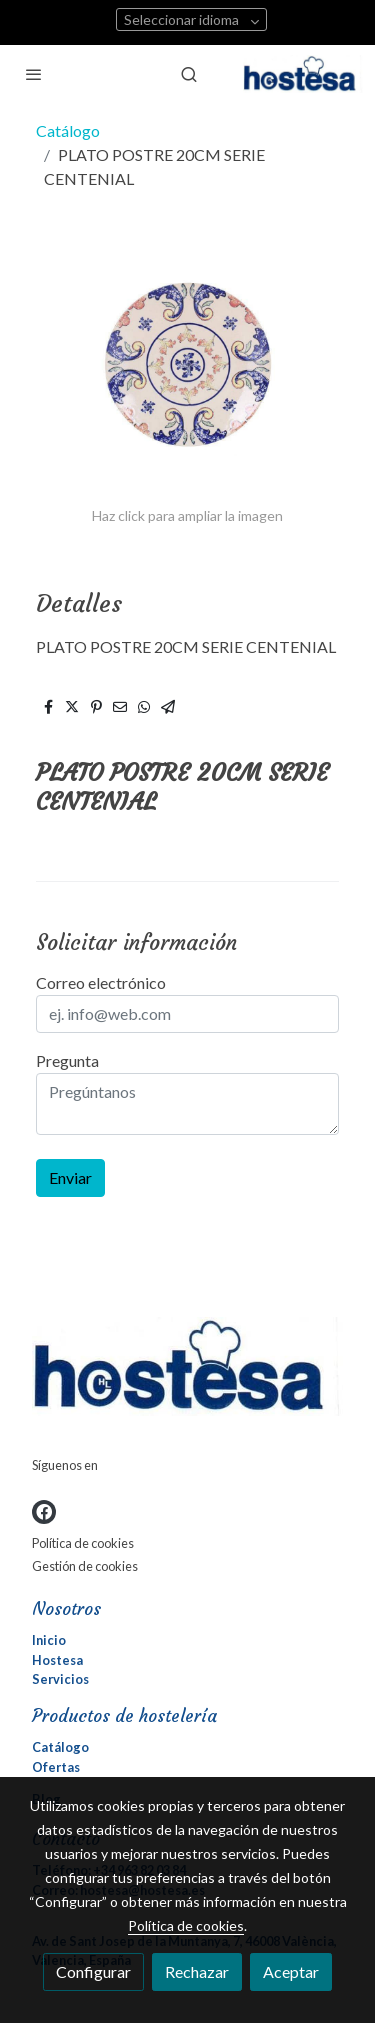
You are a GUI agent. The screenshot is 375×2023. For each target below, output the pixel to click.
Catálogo (68, 130)
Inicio (49, 1640)
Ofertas (56, 1767)
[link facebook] (44, 1512)
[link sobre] (187, 1370)
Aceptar (291, 1971)
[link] (303, 74)
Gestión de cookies (85, 1566)
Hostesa (57, 1660)
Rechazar (197, 1971)
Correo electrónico (101, 982)
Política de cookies (83, 1543)
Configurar (93, 1971)
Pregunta (67, 1060)
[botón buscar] (189, 74)
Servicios (60, 1679)
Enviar (70, 1177)
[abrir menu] (34, 74)
